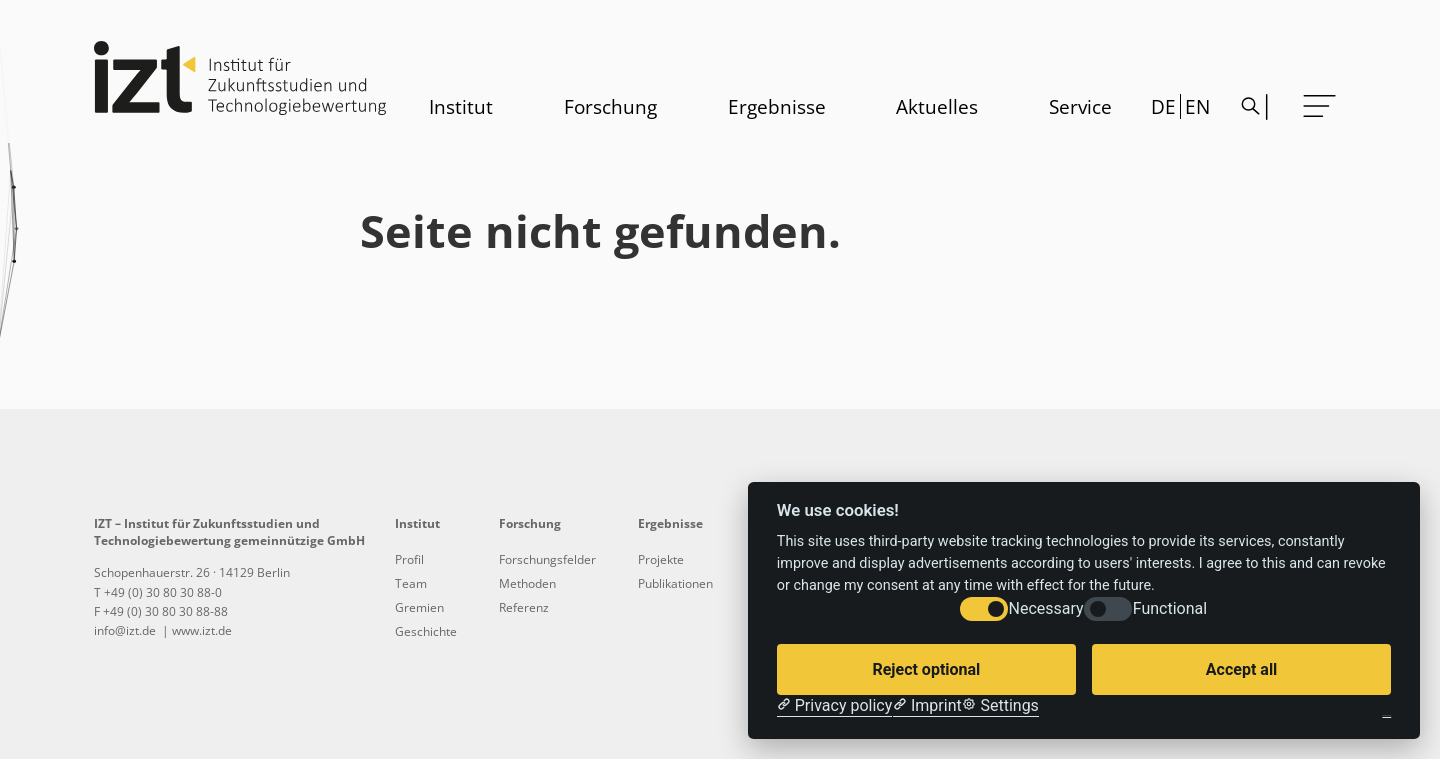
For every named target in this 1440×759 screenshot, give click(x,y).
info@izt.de (126, 630)
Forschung (610, 106)
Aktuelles (937, 106)
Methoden (527, 583)
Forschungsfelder (547, 559)
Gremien (419, 607)
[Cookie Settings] (1000, 706)
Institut (461, 106)
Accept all (1241, 669)
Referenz (524, 607)
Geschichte (426, 631)
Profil (409, 559)
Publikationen (675, 583)
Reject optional (926, 669)
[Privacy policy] (834, 706)
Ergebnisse (777, 106)
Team (411, 583)
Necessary (1046, 608)
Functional (1170, 608)
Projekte (661, 559)
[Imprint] (927, 706)
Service (1080, 106)
